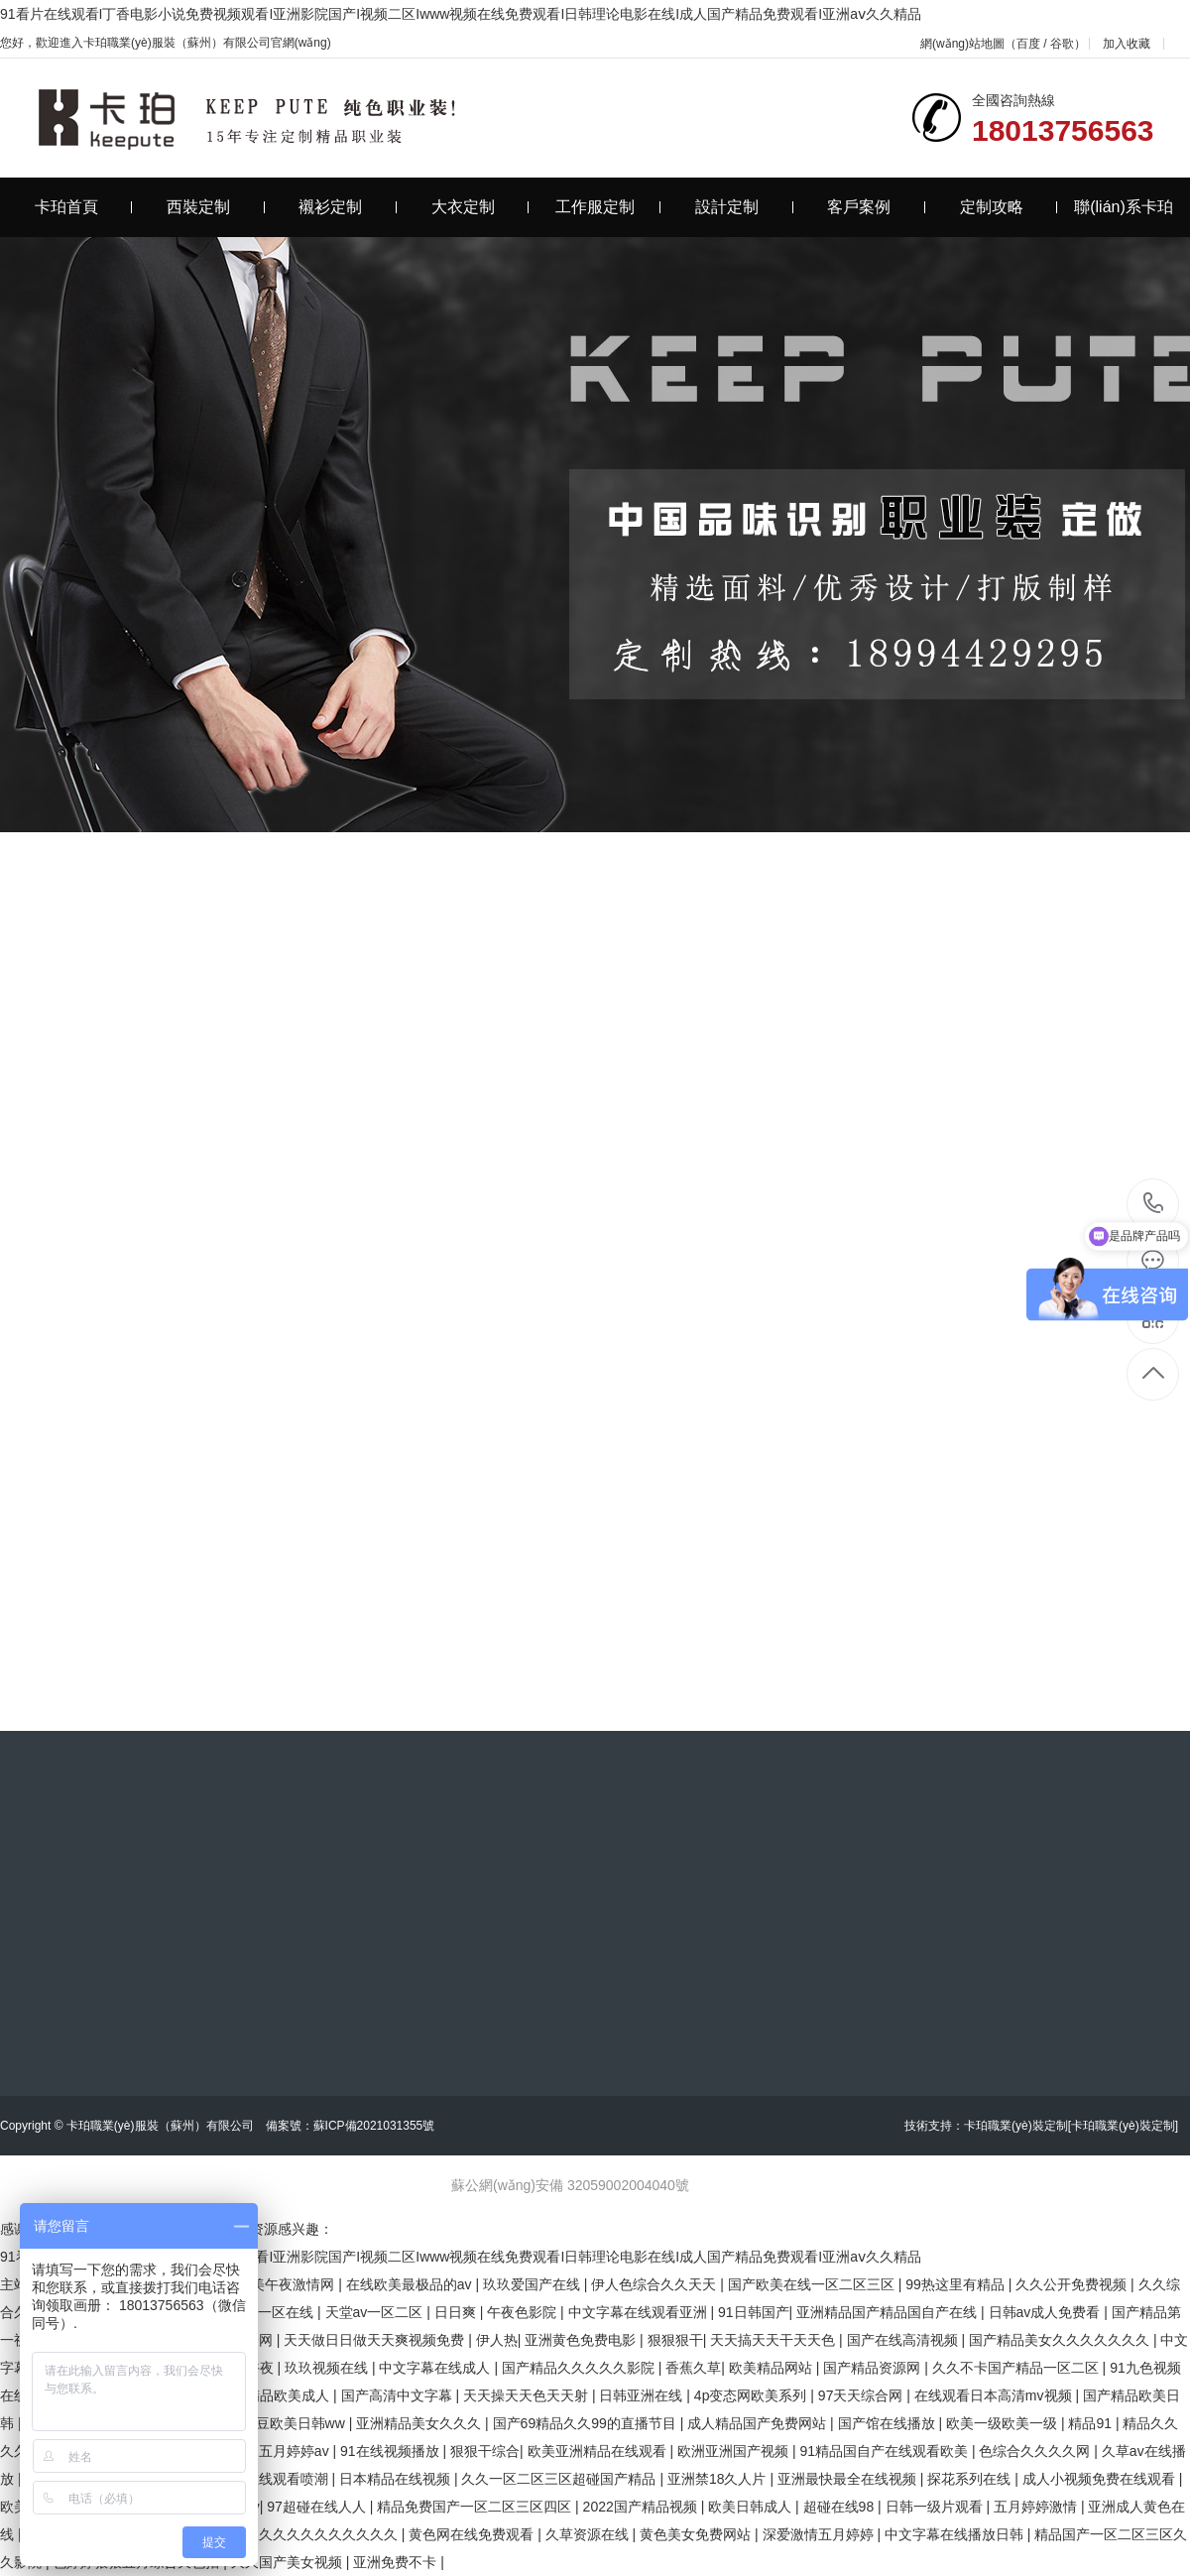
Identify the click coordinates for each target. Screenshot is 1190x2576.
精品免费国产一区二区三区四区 (476, 2507)
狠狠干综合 (485, 2451)
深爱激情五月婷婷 (820, 2534)
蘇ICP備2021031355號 (374, 2126)
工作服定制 (608, 206)
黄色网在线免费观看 (473, 2534)
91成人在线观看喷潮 (266, 2479)
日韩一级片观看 (936, 2507)
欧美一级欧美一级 (1003, 2423)
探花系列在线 (970, 2479)
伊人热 (497, 2340)
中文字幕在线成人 (436, 2368)
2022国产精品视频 (642, 2507)
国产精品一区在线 (259, 2312)
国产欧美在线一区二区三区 (813, 2284)
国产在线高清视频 (904, 2340)
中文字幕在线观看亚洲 (639, 2312)
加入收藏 (1126, 44)
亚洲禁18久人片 (718, 2479)
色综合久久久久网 (1036, 2451)
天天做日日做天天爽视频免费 (376, 2340)
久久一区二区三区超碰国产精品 (560, 2479)
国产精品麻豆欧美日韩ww (267, 2423)
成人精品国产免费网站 (758, 2423)
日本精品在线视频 (396, 2479)
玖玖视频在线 (328, 2368)
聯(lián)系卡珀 (1123, 206)
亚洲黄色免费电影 (582, 2340)
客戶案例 (876, 206)
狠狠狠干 (675, 2340)
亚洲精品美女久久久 (420, 2423)
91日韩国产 (753, 2312)
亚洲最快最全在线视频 (848, 2479)
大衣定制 (480, 206)
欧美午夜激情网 (287, 2284)
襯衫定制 (347, 206)
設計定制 (744, 206)
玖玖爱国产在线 (533, 2284)
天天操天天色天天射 (527, 2395)
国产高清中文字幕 (398, 2395)
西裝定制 (216, 206)
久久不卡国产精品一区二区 (1017, 2368)
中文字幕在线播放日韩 (956, 2534)
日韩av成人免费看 (1047, 2312)
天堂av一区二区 (376, 2312)
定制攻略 (1009, 206)
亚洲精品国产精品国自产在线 (888, 2312)
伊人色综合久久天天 (655, 2284)
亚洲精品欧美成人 (275, 2395)
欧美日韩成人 (751, 2507)
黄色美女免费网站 (697, 2534)
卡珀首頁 (84, 206)
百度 (1028, 44)
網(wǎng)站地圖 (962, 44)
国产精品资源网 (873, 2368)
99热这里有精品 (956, 2284)
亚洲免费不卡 (396, 2562)
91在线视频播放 (391, 2451)
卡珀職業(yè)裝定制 (1016, 2126)
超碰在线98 (840, 2507)
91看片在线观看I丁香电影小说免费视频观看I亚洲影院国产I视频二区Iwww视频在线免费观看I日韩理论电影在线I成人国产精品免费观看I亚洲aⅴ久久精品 (460, 14)
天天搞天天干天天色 (774, 2340)
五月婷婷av (296, 2451)
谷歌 (1062, 44)
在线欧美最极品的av (411, 2284)
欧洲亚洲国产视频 (734, 2451)
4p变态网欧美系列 (752, 2395)
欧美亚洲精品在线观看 (599, 2451)
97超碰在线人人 (318, 2507)
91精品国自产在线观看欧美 (885, 2451)
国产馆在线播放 (888, 2423)
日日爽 (457, 2312)
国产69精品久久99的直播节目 (586, 2423)
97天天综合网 (862, 2395)
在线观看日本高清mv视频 (995, 2395)
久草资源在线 (589, 2534)
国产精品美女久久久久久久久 (1061, 2340)
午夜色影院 (523, 2312)
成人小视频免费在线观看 (1100, 2479)
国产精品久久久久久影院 (580, 2368)
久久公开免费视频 (1072, 2284)
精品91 (1091, 2423)
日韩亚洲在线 (642, 2395)
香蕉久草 (693, 2368)
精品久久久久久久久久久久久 (309, 2534)
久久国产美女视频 (288, 2562)
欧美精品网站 (772, 2368)
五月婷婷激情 (1037, 2507)
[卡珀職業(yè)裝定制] (1123, 2126)
